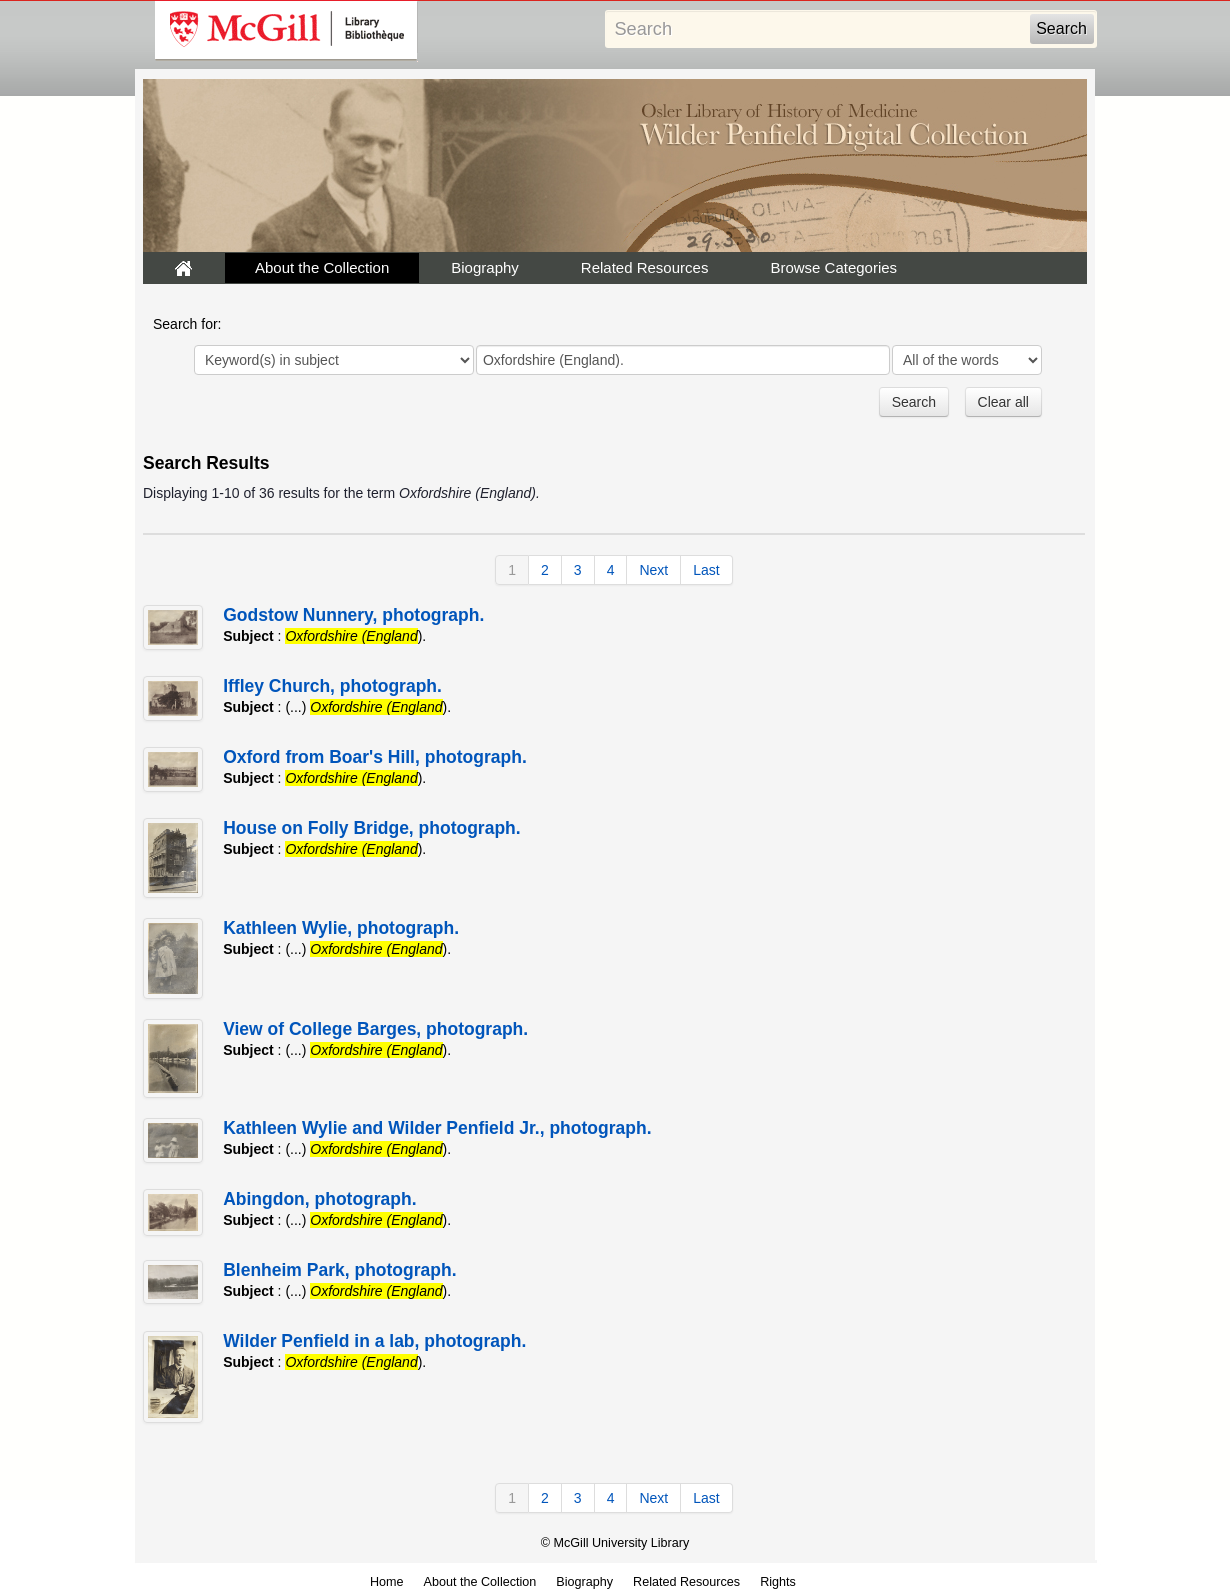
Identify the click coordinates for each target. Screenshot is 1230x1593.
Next (653, 570)
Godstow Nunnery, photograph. (353, 615)
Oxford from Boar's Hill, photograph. (375, 757)
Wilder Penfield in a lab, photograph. (374, 1341)
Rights (778, 1582)
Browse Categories (833, 267)
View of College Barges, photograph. (375, 1029)
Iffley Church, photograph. (332, 686)
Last (706, 570)
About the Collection (322, 267)
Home (387, 1582)
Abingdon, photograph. (319, 1199)
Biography (485, 267)
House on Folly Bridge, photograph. (372, 828)
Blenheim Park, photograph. (339, 1270)
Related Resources (645, 267)
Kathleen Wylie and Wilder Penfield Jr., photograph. (437, 1128)
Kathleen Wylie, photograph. (341, 928)
